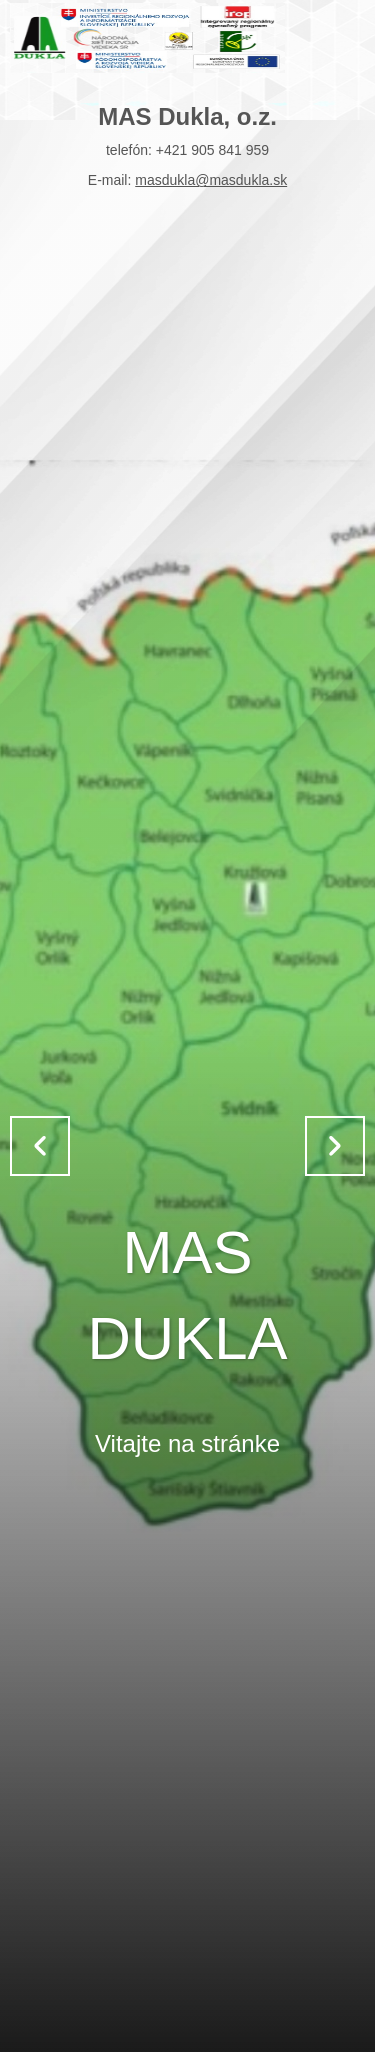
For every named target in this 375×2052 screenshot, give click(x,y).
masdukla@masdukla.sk (211, 180)
